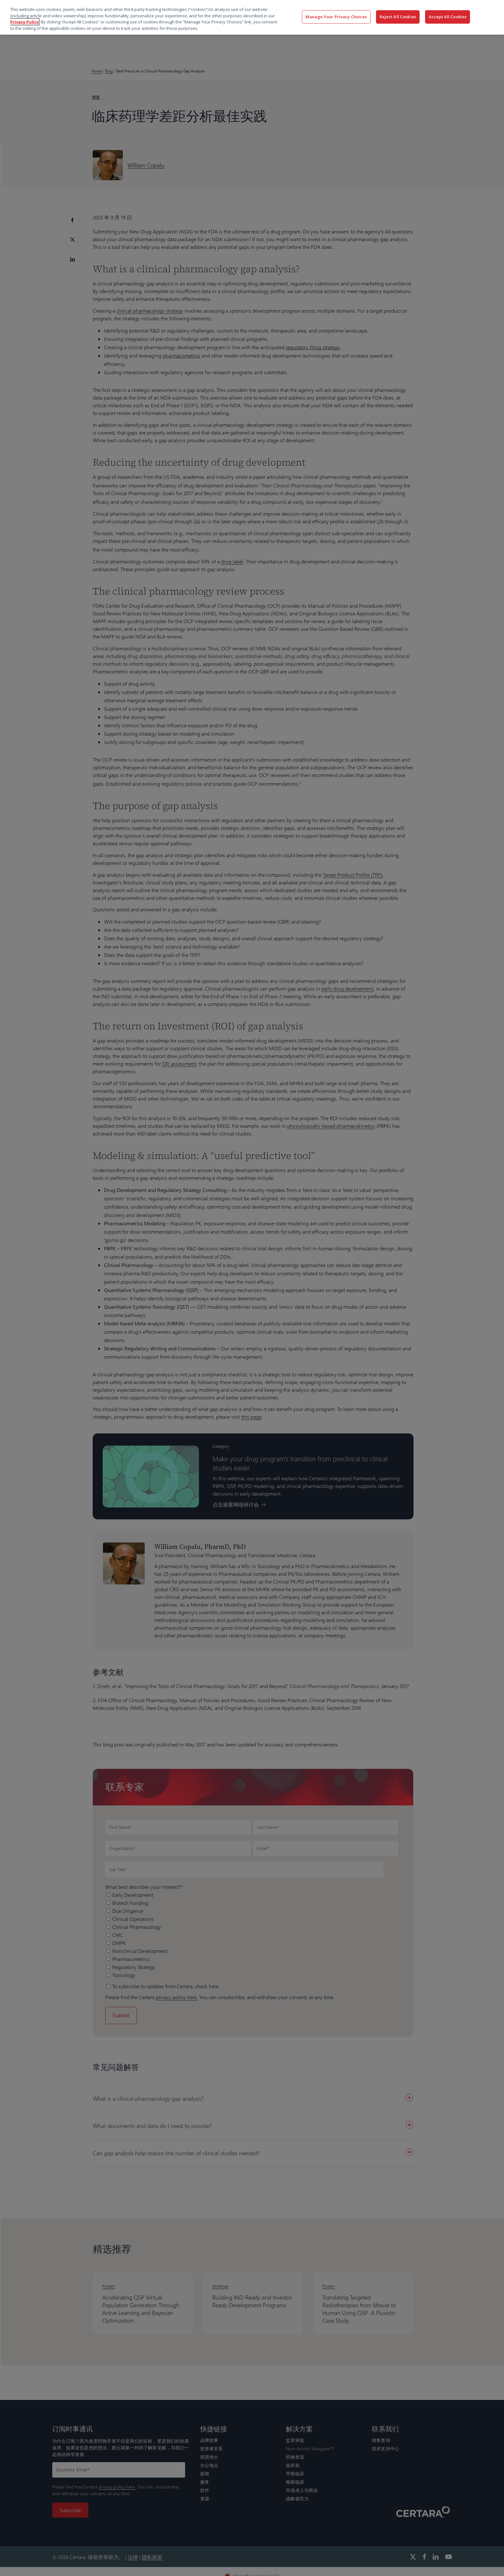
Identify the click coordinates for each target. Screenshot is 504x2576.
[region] (252, 17)
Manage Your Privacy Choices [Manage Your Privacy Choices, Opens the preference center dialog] (336, 17)
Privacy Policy (24, 22)
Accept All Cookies (447, 17)
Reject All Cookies (398, 17)
